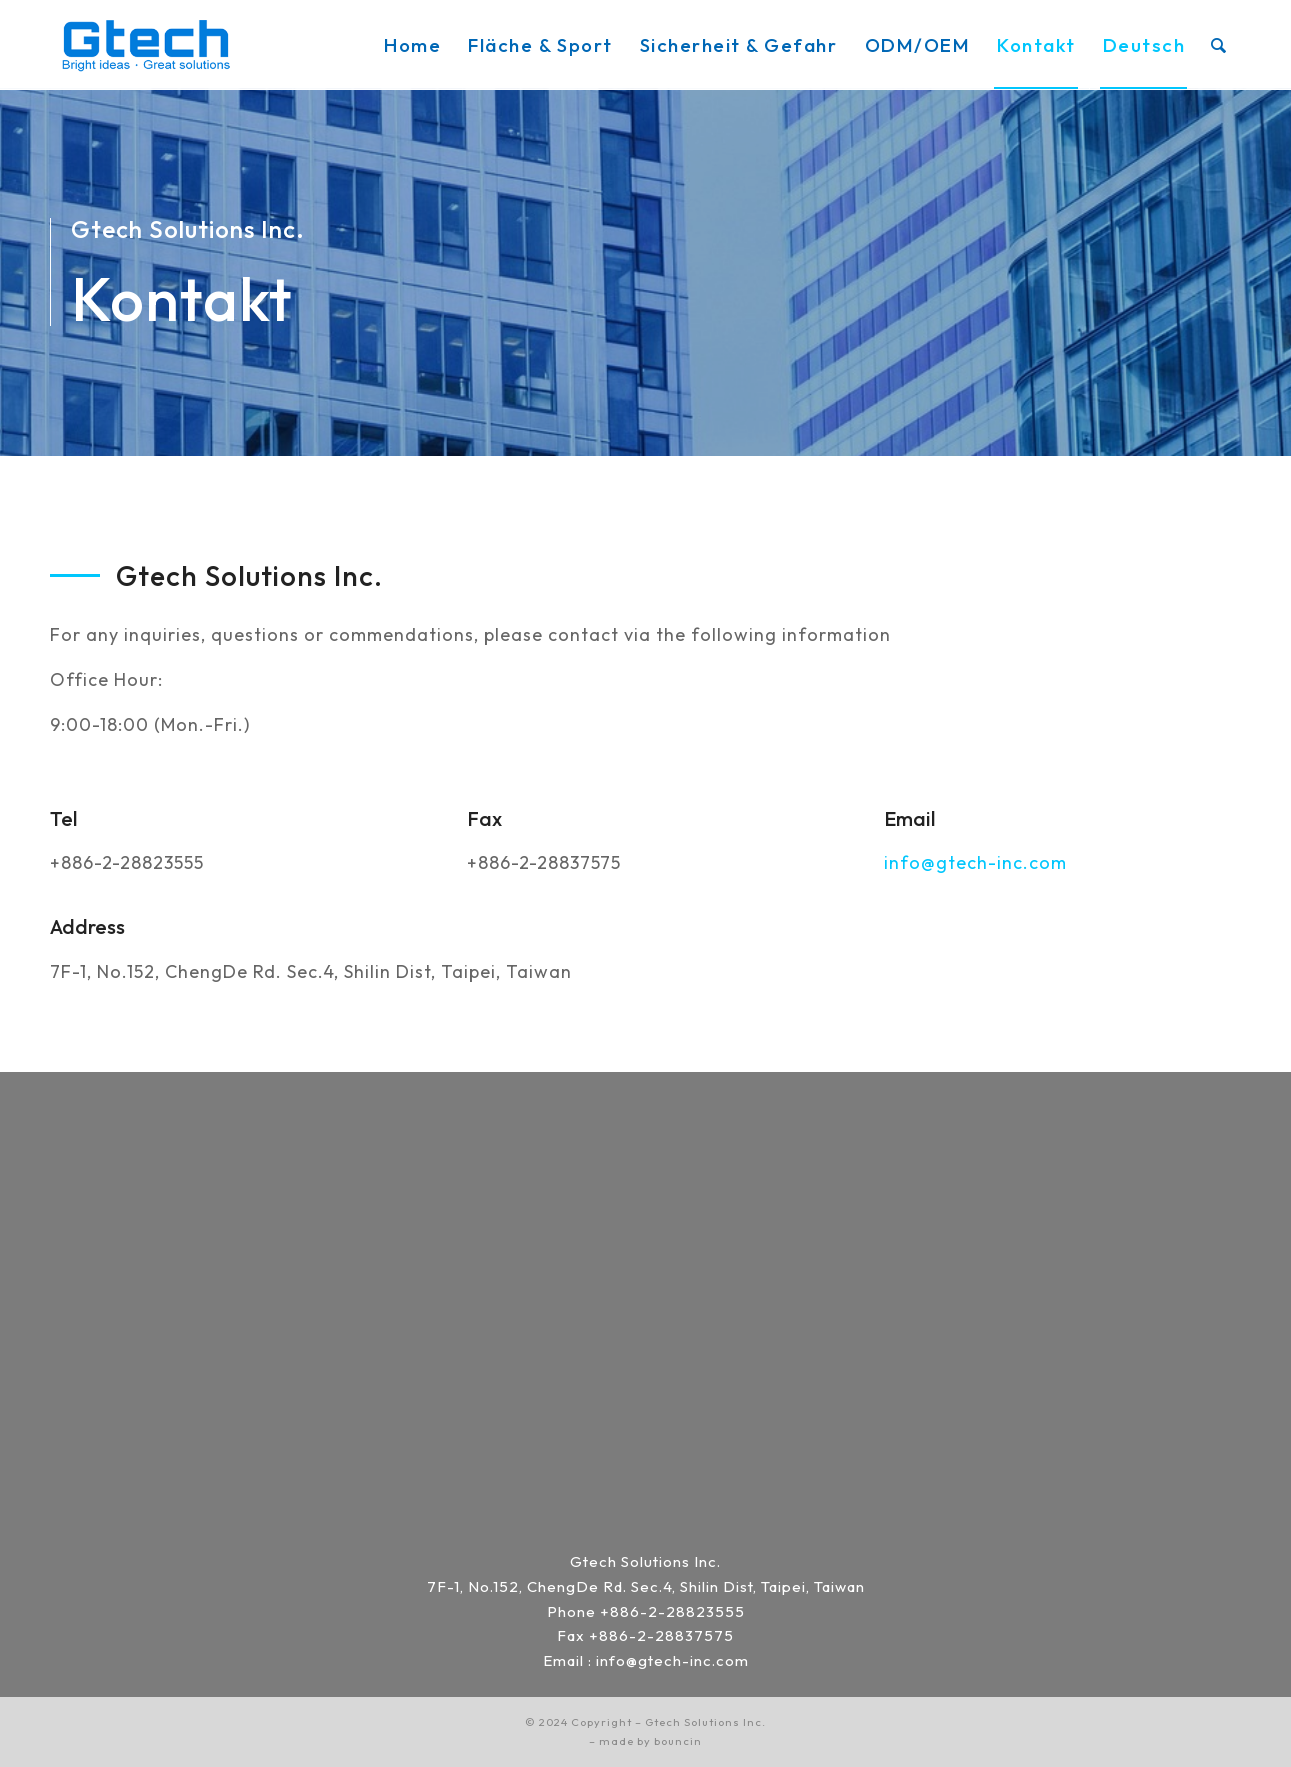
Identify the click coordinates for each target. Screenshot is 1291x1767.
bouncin (678, 1741)
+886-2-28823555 (672, 1611)
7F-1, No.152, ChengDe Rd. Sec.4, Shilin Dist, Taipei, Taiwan (646, 1586)
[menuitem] (412, 45)
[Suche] (1219, 45)
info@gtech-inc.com (975, 862)
